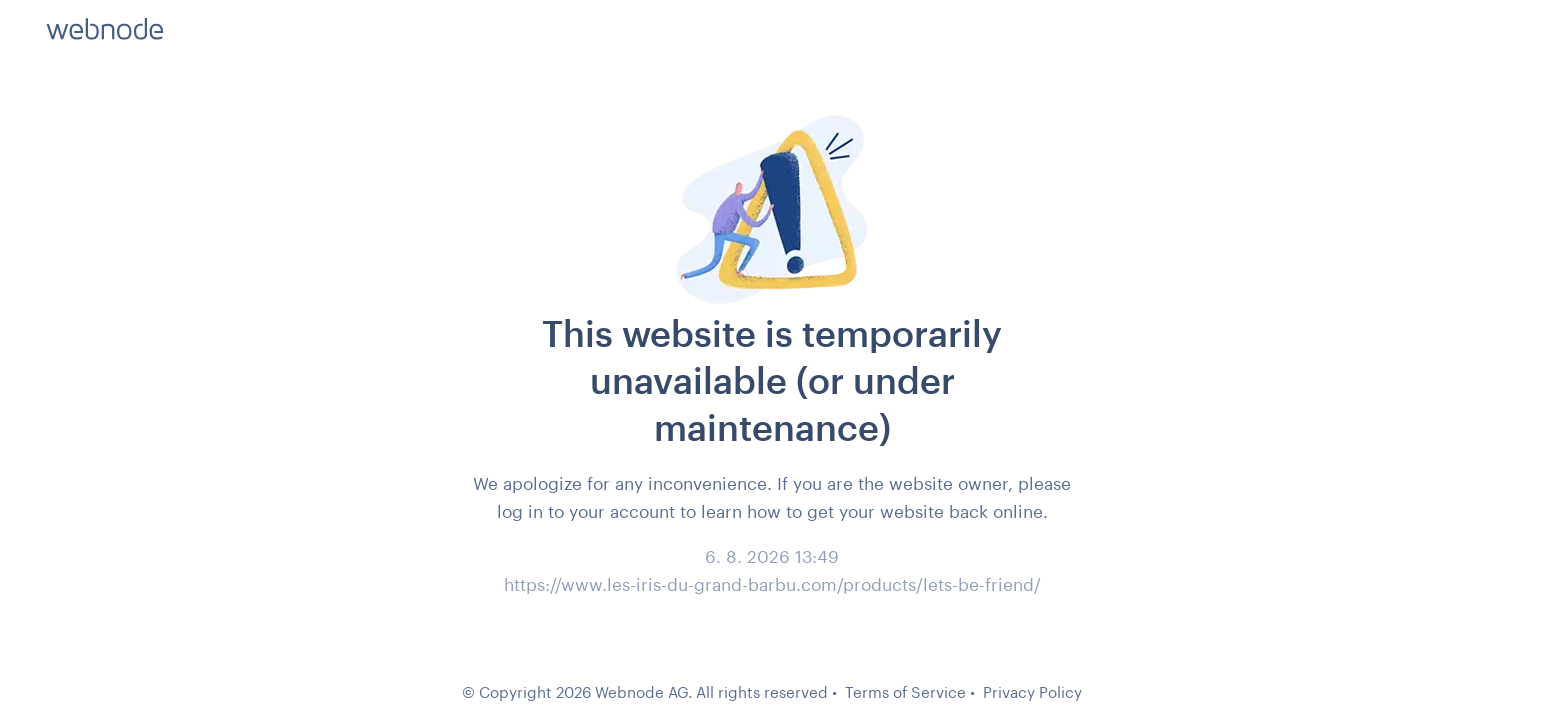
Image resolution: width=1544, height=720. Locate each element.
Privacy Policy (1032, 692)
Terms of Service (905, 692)
